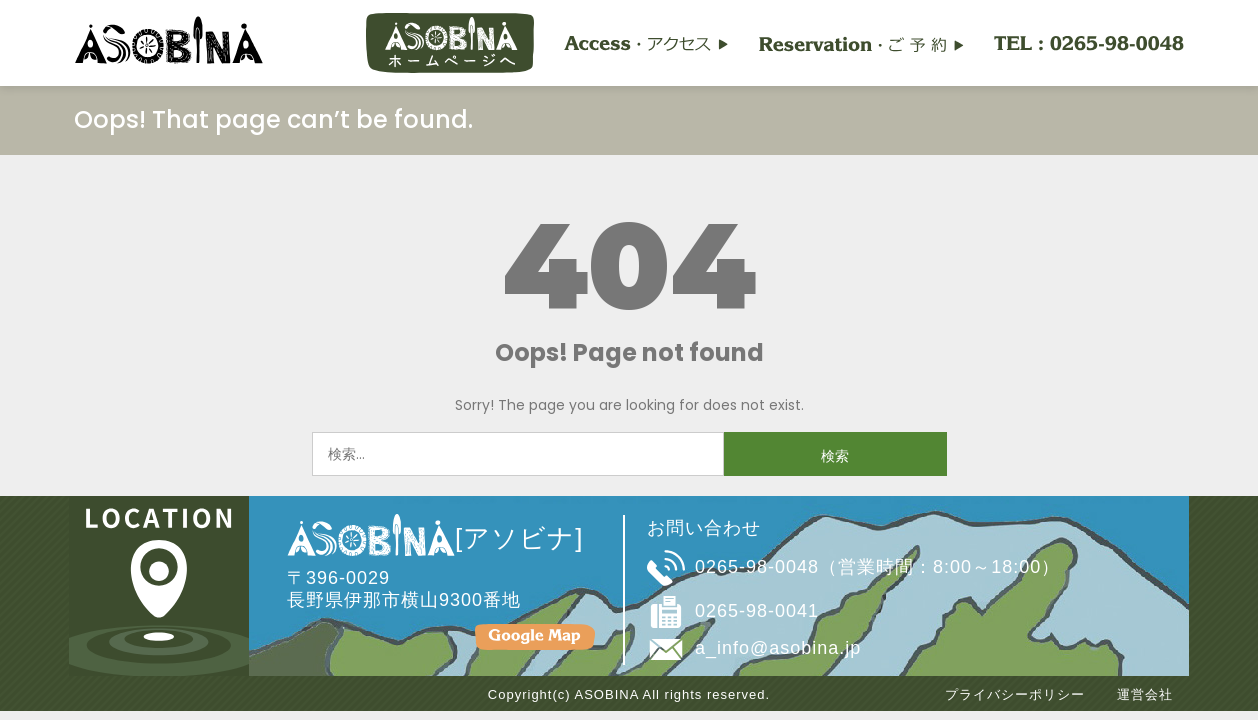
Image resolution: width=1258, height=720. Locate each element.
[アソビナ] (435, 538)
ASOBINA (607, 694)
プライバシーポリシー (1015, 694)
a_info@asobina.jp (778, 648)
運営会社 (1145, 694)
